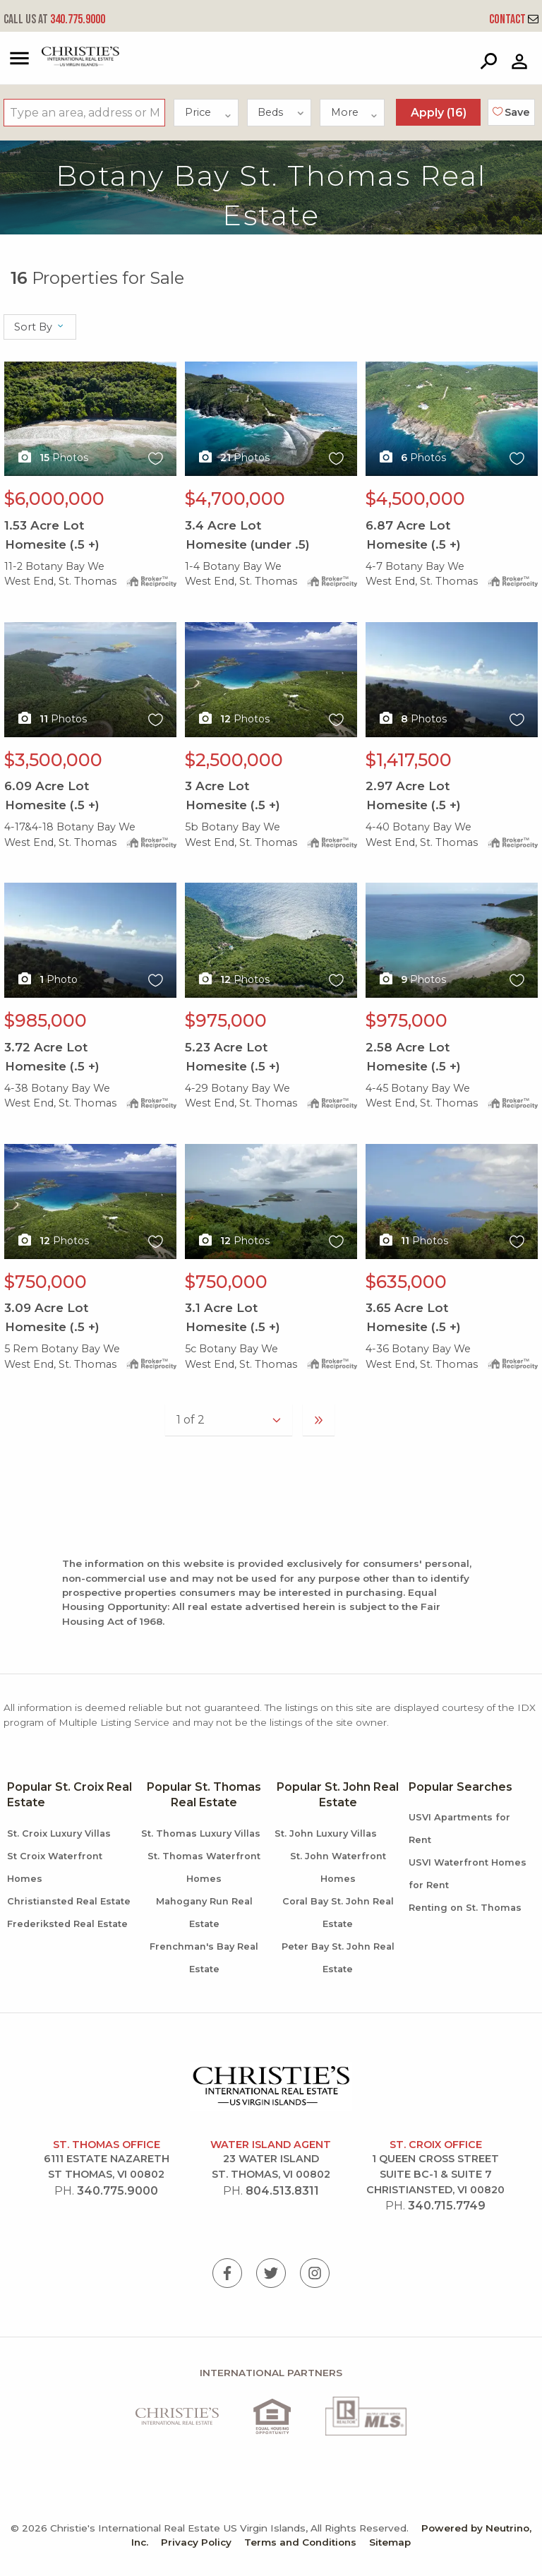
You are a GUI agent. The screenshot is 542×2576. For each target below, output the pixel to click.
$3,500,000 (53, 759)
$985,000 (45, 1020)
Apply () (438, 112)
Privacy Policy (196, 2542)
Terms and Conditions (300, 2542)
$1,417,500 (409, 759)
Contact (513, 19)
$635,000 (406, 1281)
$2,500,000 (234, 759)
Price (208, 112)
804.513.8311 (282, 2191)
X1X (90, 419)
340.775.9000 (54, 19)
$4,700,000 (235, 498)
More (354, 112)
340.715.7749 (447, 2205)
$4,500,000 (415, 498)
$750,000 (45, 1281)
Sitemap (390, 2542)
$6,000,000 (54, 498)
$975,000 (226, 1020)
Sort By (39, 327)
